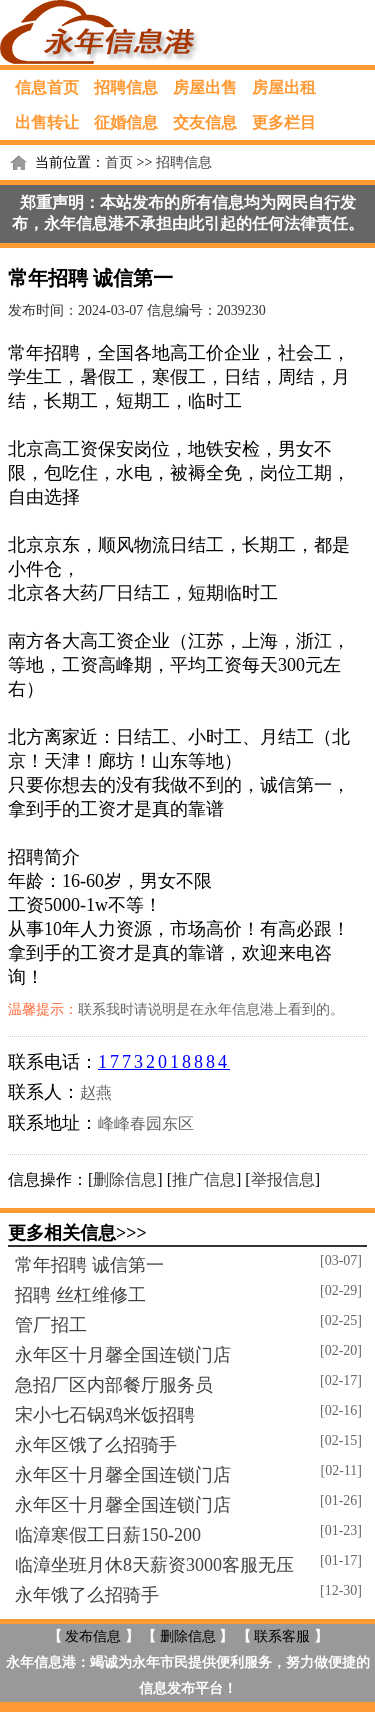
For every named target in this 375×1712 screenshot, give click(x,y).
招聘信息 (126, 87)
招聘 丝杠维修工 (80, 1295)
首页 (119, 162)
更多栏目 (284, 122)
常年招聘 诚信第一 (89, 1265)
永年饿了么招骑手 (87, 1595)
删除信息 (125, 1179)
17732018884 (164, 1062)
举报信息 (283, 1179)
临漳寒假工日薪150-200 (108, 1535)
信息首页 (47, 87)
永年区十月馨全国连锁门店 (123, 1355)
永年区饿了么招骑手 (96, 1445)
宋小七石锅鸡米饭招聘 (105, 1415)
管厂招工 (51, 1325)
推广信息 (204, 1179)
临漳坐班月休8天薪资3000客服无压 (154, 1565)
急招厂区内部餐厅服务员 (114, 1385)
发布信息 (93, 1636)
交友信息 (205, 122)
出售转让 (47, 122)
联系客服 (282, 1636)
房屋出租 (284, 87)
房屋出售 (205, 87)
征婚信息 (126, 122)
